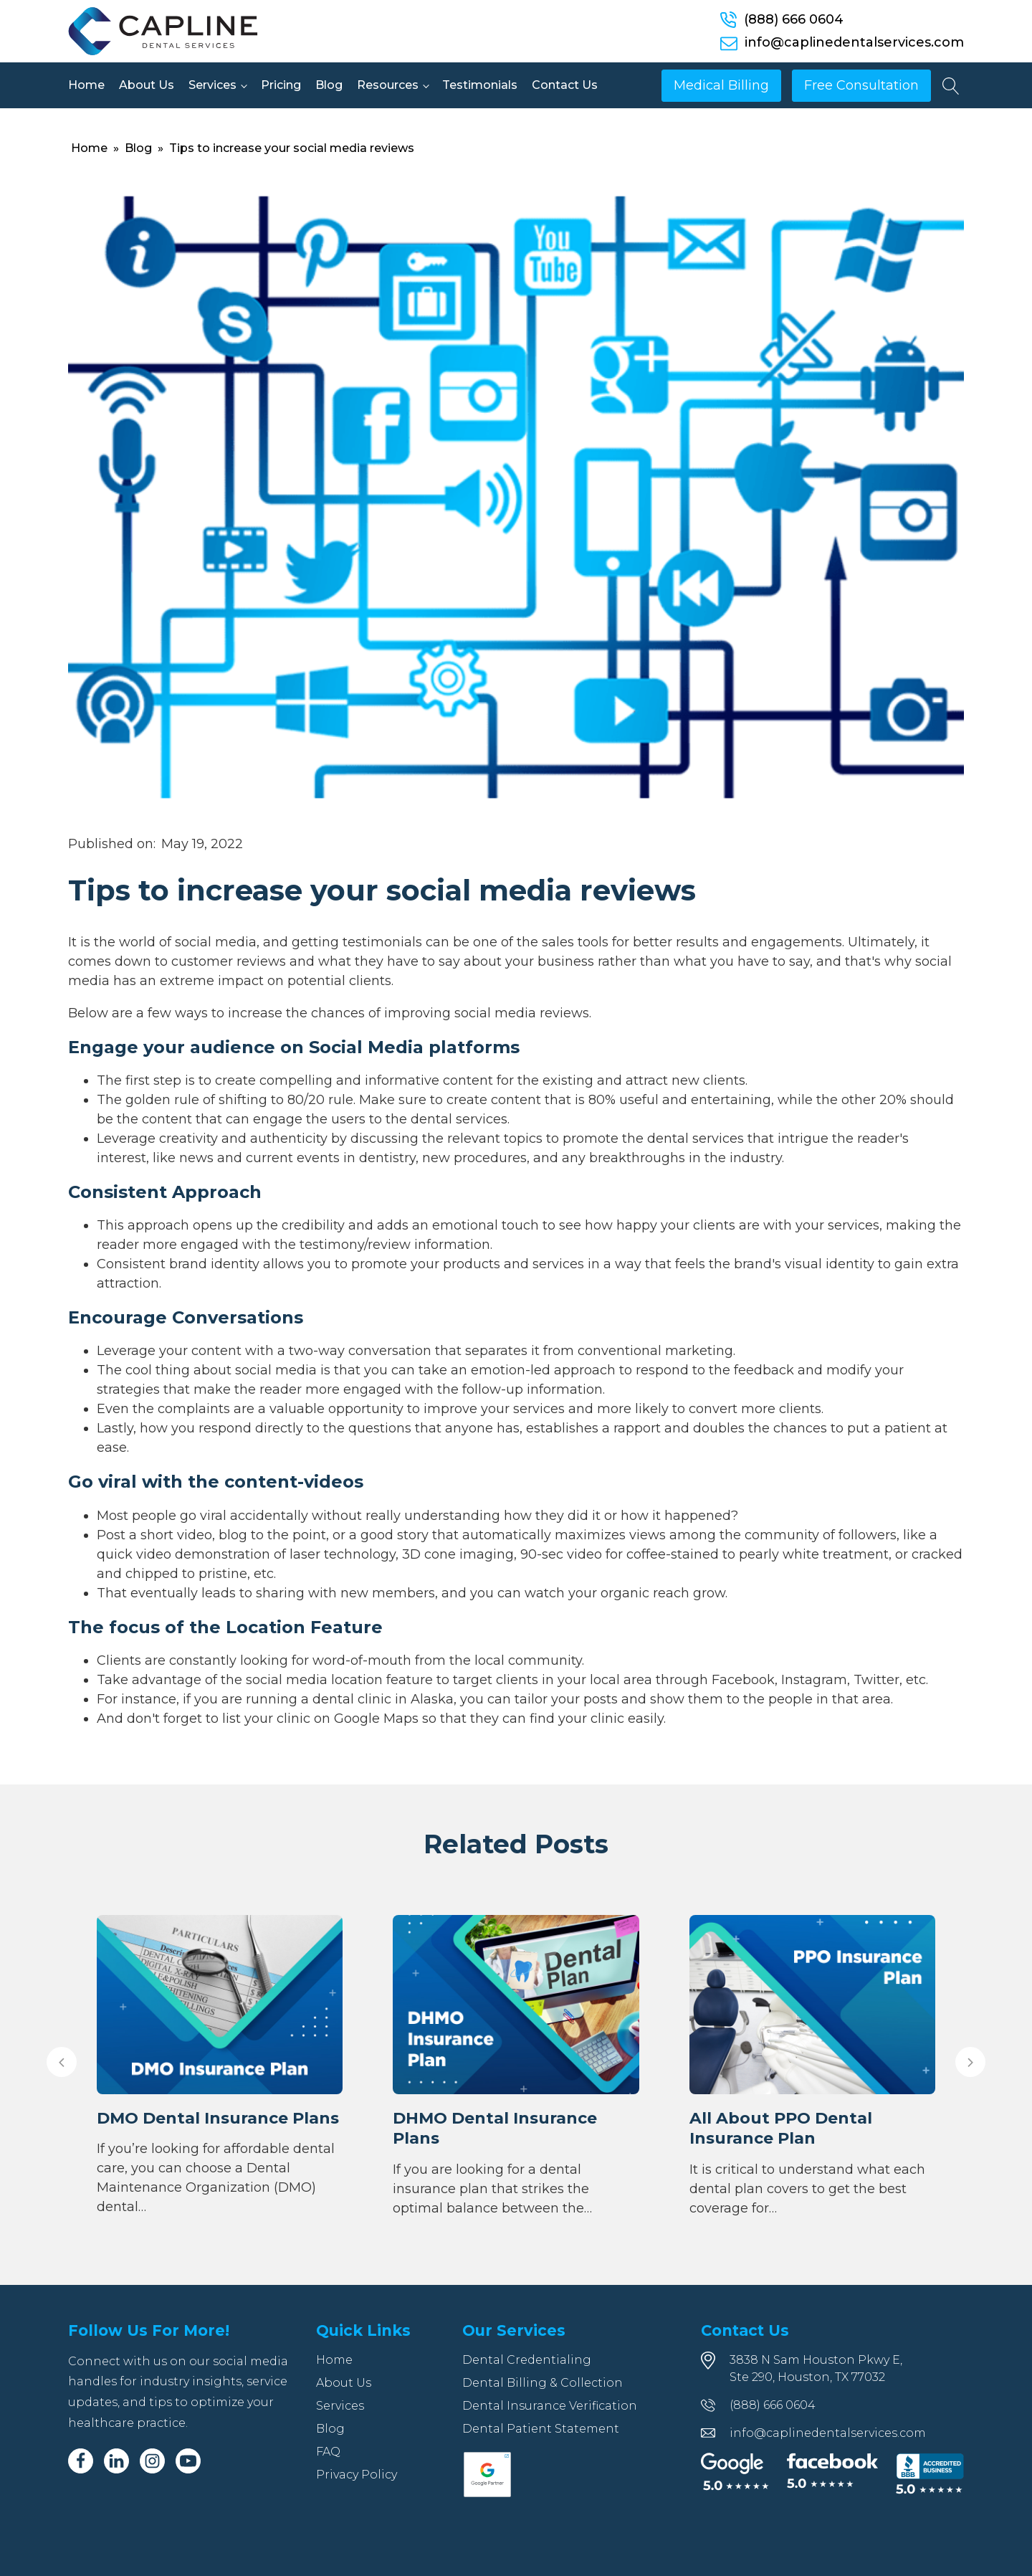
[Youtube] (188, 2460)
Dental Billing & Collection (542, 2383)
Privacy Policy (356, 2474)
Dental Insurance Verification (549, 2406)
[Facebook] (80, 2460)
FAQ (328, 2451)
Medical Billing (721, 85)
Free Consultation (861, 85)
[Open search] (951, 86)
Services (212, 85)
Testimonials (479, 85)
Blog (329, 85)
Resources (388, 85)
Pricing (281, 85)
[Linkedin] (116, 2460)
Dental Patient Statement (540, 2428)
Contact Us (565, 85)
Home (86, 85)
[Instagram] (152, 2460)
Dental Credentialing (526, 2360)
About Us (146, 85)
